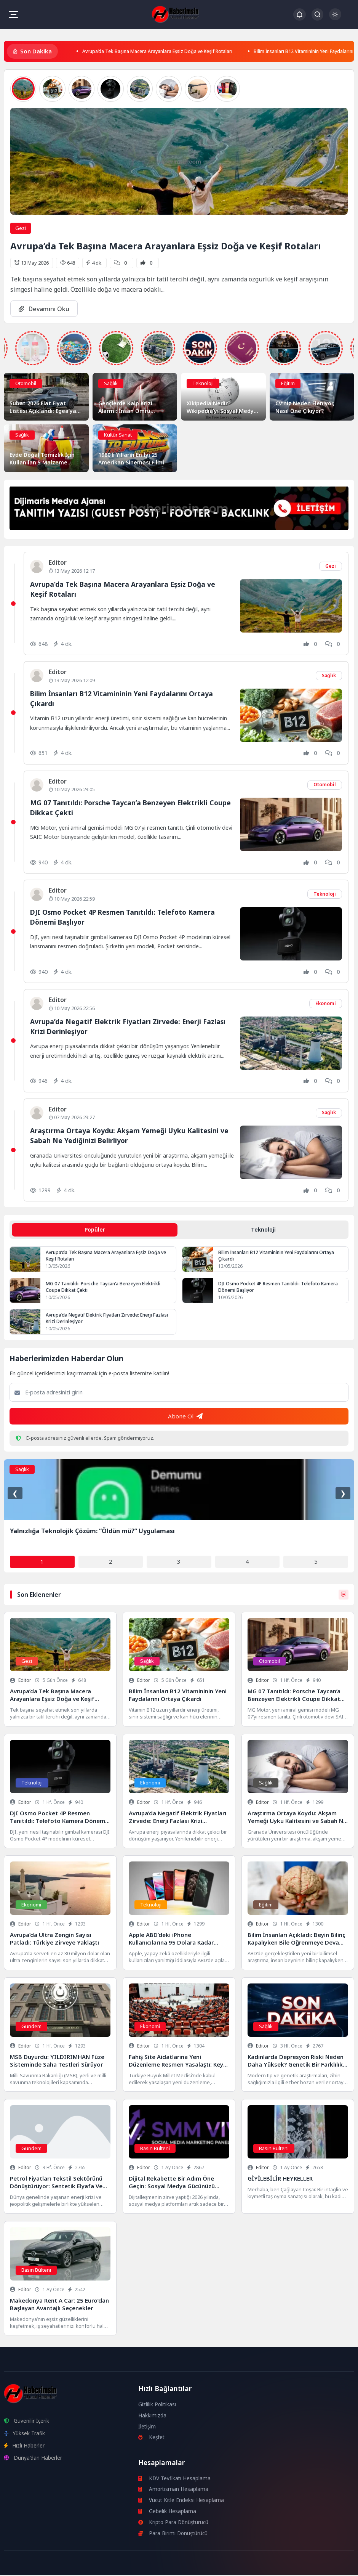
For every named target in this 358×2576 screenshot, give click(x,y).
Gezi (20, 227)
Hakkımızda (152, 2416)
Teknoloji (203, 382)
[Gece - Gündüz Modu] (335, 18)
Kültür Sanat (118, 434)
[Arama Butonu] (317, 14)
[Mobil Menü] (13, 14)
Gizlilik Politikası (157, 2405)
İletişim (147, 2427)
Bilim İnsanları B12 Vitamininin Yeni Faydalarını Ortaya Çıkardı (278, 1257)
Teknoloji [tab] (263, 1229)
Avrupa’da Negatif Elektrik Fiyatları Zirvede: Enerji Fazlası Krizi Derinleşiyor (102, 1319)
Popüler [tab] (94, 1229)
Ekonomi (325, 1002)
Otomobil (25, 382)
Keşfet (151, 2438)
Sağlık (111, 382)
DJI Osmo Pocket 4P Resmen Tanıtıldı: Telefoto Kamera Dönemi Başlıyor (280, 1288)
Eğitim (288, 382)
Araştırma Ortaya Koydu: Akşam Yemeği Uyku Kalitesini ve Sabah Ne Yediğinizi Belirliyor (128, 1135)
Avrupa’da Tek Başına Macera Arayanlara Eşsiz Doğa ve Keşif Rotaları (173, 51)
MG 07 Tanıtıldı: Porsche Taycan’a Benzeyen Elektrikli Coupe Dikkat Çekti (105, 1288)
